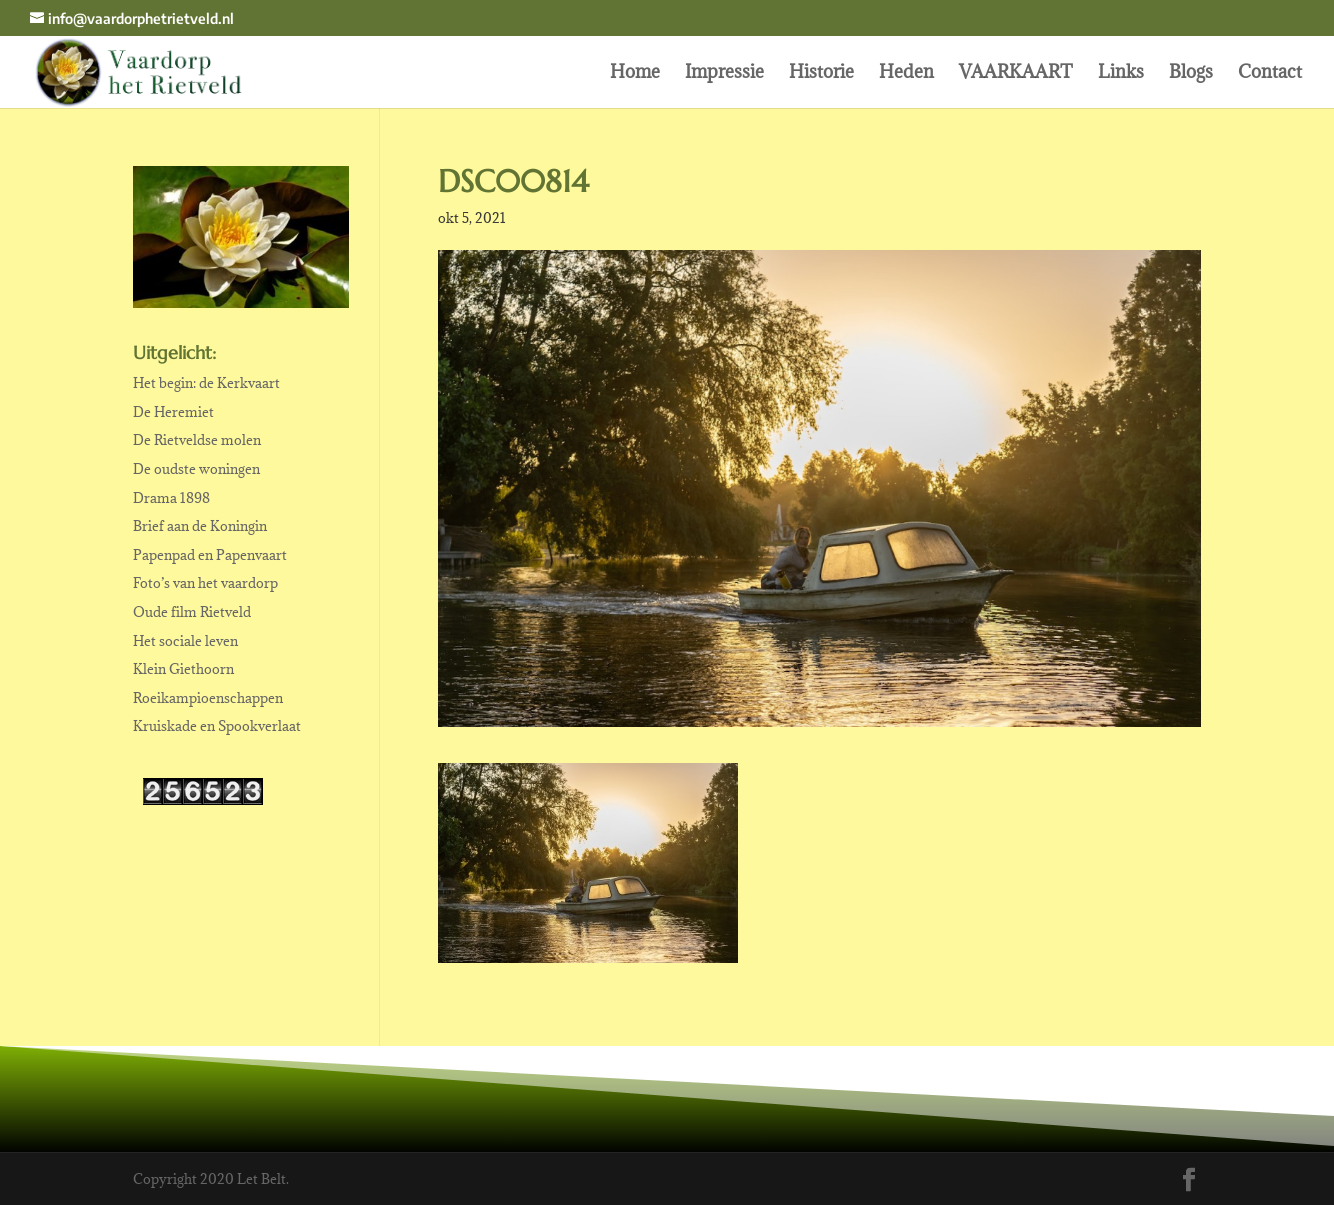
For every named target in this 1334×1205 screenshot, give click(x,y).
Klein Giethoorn (183, 669)
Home (635, 74)
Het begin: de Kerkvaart (206, 383)
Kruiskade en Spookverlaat (217, 726)
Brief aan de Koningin (200, 526)
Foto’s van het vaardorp (205, 583)
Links (1121, 74)
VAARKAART (1016, 74)
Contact (1270, 74)
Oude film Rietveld (192, 612)
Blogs (1191, 74)
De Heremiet (173, 412)
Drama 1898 (171, 498)
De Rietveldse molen (197, 440)
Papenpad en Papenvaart (210, 555)
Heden (906, 74)
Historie (821, 74)
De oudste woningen (196, 469)
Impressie (724, 74)
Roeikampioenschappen (208, 698)
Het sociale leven (185, 641)
